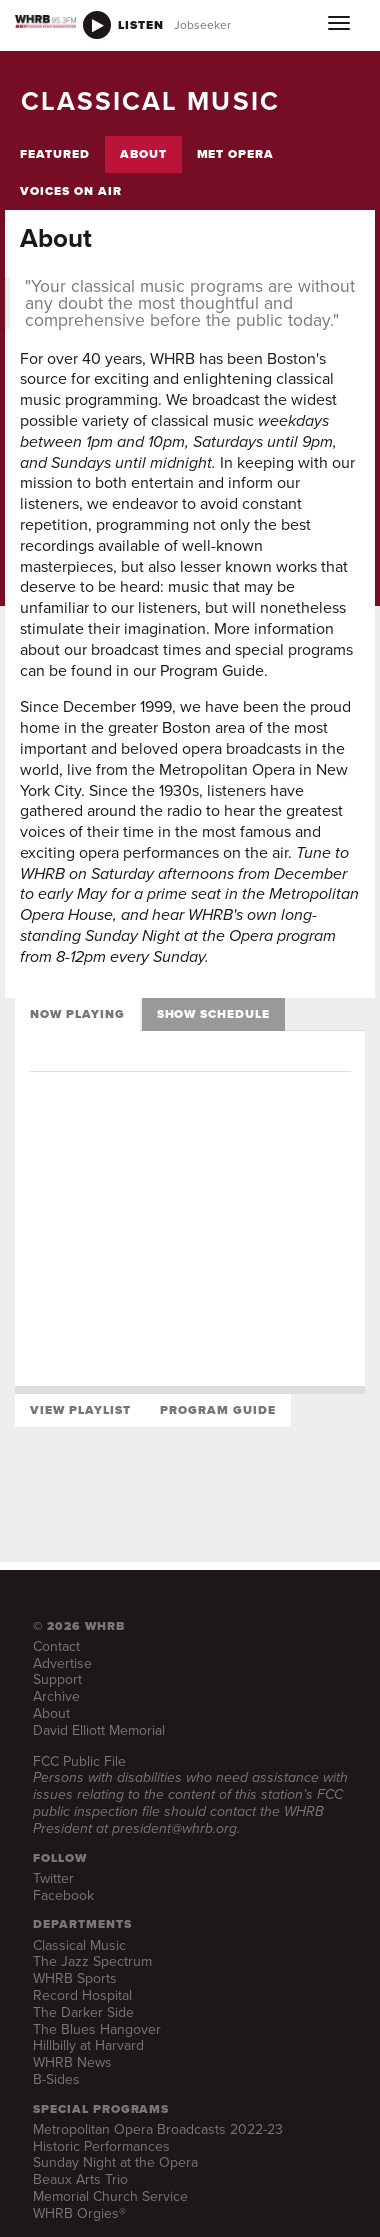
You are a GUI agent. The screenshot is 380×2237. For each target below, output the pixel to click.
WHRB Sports (75, 1978)
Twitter (53, 1878)
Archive (56, 1696)
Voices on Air (70, 191)
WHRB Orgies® (79, 2213)
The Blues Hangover (97, 2029)
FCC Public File (79, 1761)
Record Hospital (82, 1995)
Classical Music (79, 1945)
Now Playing (77, 1014)
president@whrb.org (174, 1828)
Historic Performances (101, 2146)
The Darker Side (83, 2012)
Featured (55, 154)
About (143, 154)
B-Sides (56, 2079)
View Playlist (80, 1410)
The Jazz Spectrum (92, 1961)
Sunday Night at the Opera (115, 2162)
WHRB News (72, 2062)
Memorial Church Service (110, 2196)
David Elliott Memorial (99, 1730)
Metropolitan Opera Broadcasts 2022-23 (158, 2129)
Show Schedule (213, 1014)
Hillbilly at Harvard (88, 2045)
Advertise (62, 1663)
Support (57, 1679)
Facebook (63, 1895)
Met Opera (236, 154)
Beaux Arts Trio (80, 2179)
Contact (56, 1646)
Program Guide (217, 1410)
